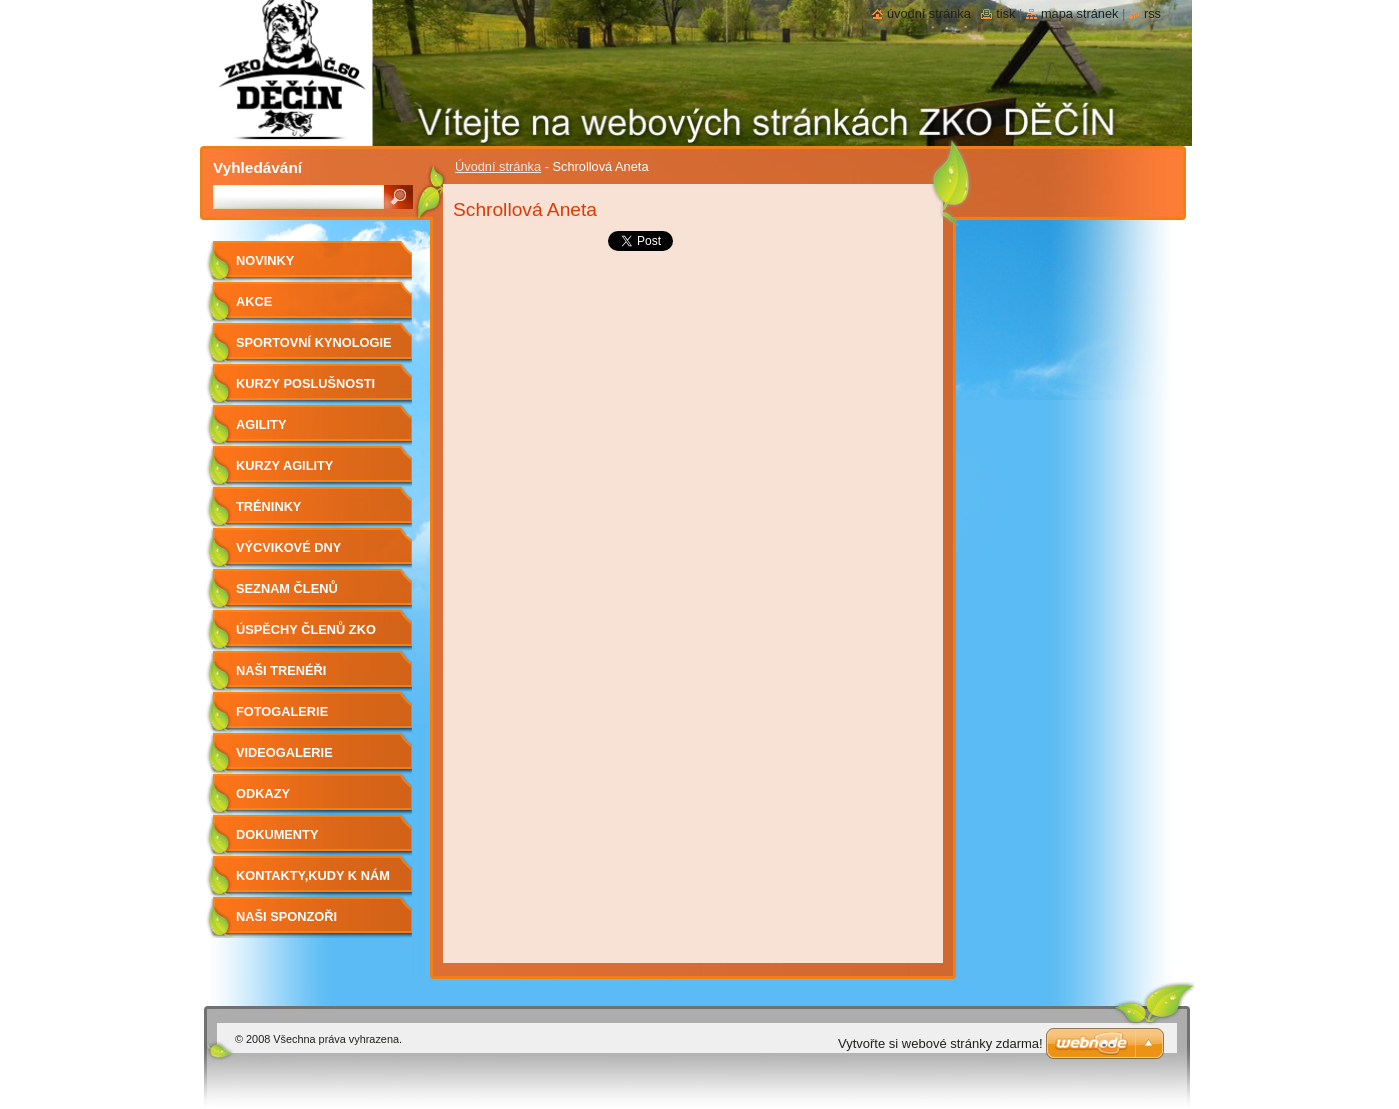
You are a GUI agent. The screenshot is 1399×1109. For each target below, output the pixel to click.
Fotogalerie (282, 711)
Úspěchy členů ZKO (306, 629)
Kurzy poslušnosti (305, 383)
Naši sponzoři (286, 916)
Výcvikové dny (288, 547)
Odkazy (263, 793)
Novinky (265, 260)
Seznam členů (287, 588)
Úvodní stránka (498, 166)
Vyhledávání (257, 167)
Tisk (1005, 13)
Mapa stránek (1080, 13)
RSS (1152, 13)
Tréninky (268, 506)
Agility (261, 424)
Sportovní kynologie (313, 342)
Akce (254, 301)
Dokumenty (277, 834)
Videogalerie (284, 752)
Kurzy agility (284, 465)
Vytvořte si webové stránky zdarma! (940, 1043)
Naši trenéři (281, 670)
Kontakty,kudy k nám (313, 875)
